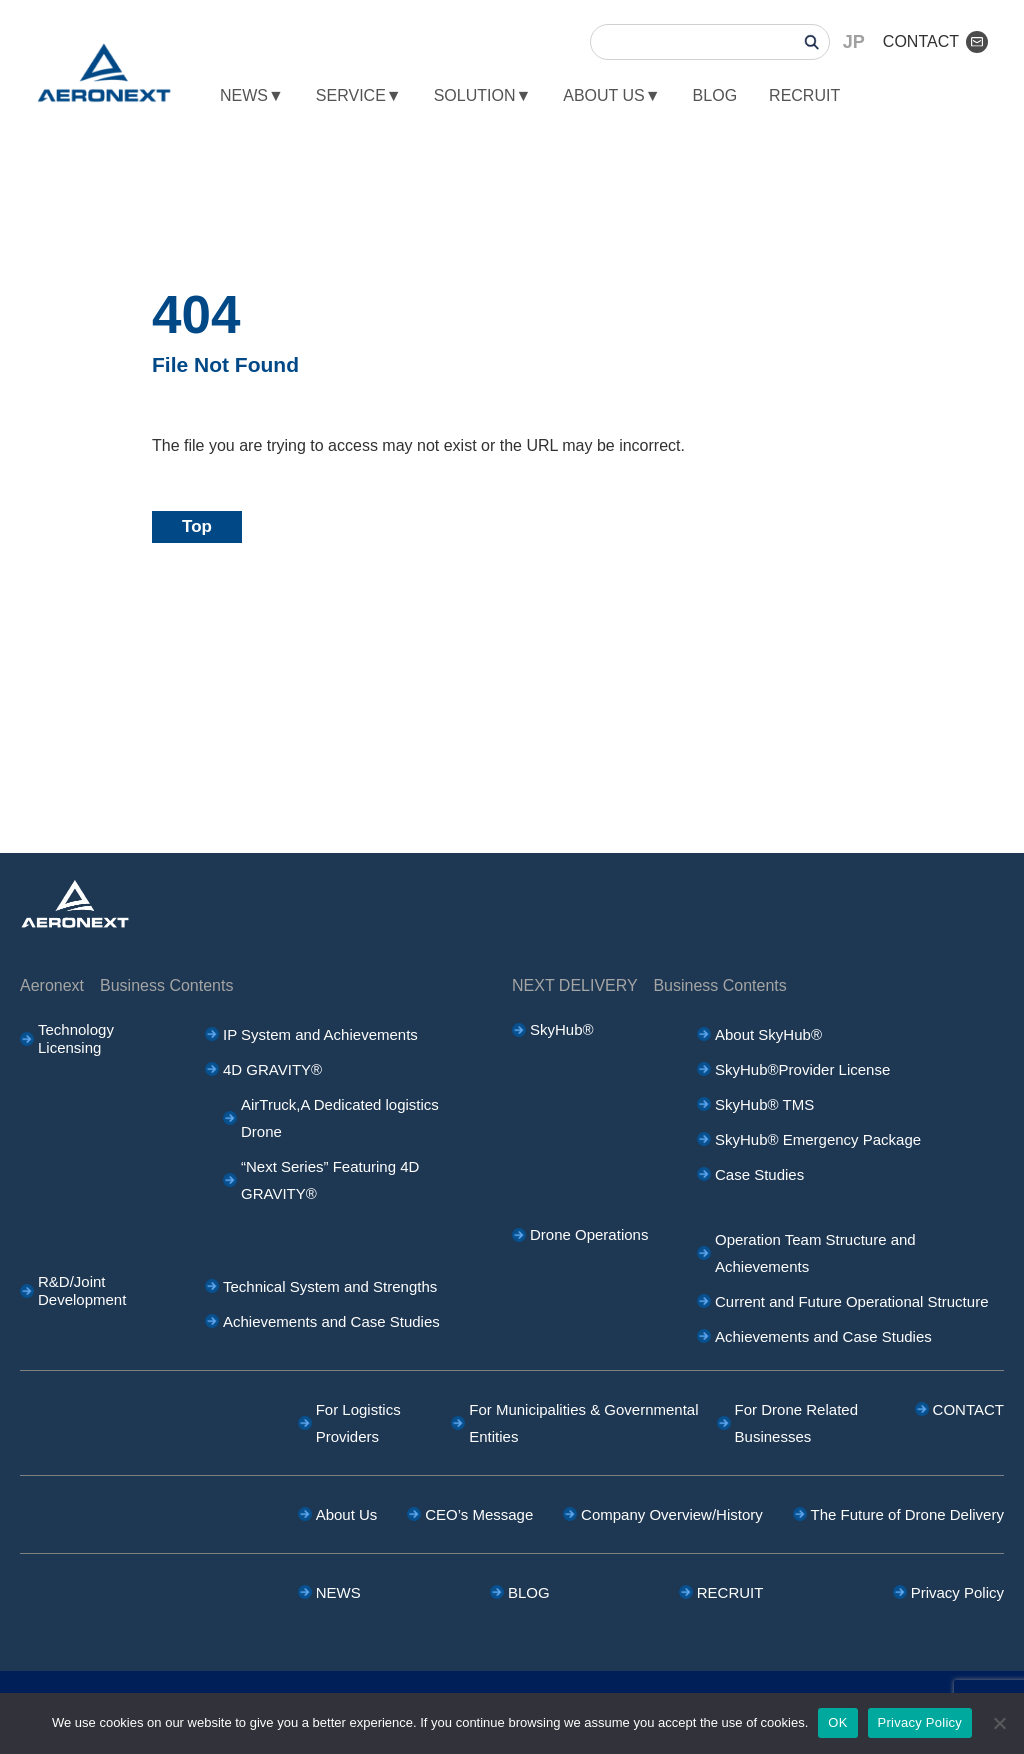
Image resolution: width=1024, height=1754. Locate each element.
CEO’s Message (479, 1514)
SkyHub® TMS (764, 1104)
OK (837, 1722)
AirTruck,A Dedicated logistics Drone (340, 1118)
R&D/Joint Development (82, 1290)
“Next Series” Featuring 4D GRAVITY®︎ (330, 1180)
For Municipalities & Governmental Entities (583, 1423)
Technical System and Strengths (330, 1286)
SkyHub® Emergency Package (818, 1139)
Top (197, 526)
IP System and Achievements (320, 1034)
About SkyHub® (843, 1034)
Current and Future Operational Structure (851, 1301)
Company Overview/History (672, 1514)
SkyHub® (562, 1029)
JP (854, 42)
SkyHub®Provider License (802, 1069)
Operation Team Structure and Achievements (815, 1253)
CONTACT (935, 42)
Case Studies (759, 1174)
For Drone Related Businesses (796, 1423)
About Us (347, 1514)
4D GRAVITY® (272, 1069)
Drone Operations (589, 1234)
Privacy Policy (957, 1592)
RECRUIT (804, 95)
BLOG (715, 95)
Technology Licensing (76, 1038)
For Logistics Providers (358, 1423)
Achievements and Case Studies (331, 1321)
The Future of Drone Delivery (907, 1514)
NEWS (338, 1592)
